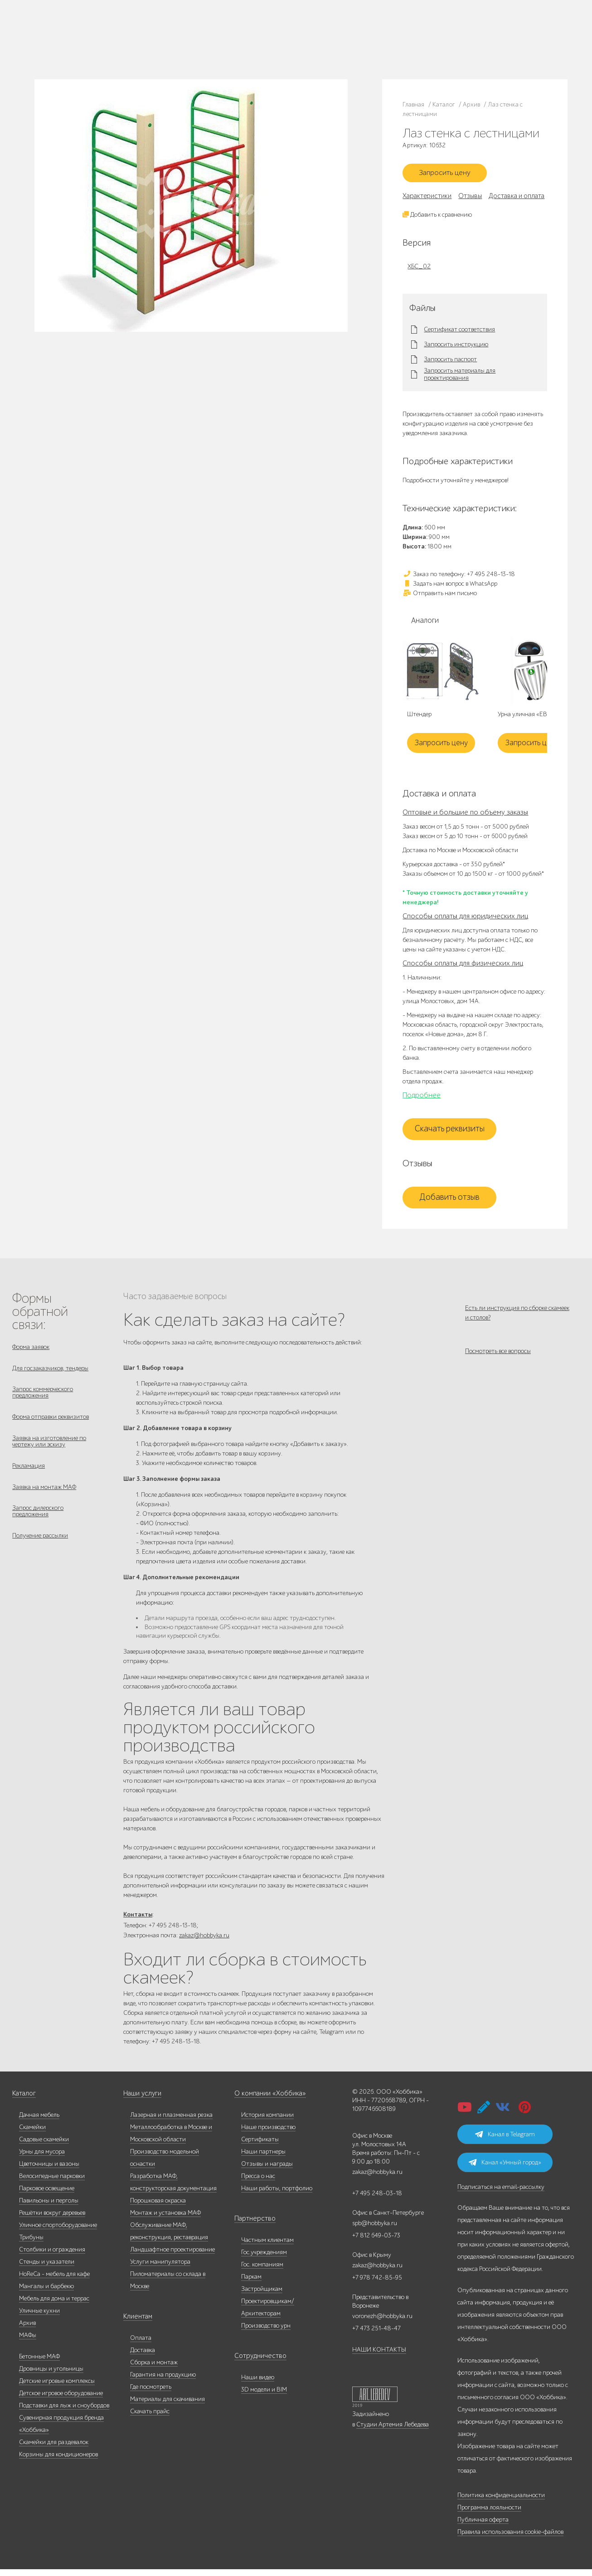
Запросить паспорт (450, 363)
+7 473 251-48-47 (281, 30)
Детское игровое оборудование (61, 2400)
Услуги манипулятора (160, 2268)
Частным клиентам (267, 2247)
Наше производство (123, 28)
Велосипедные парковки (52, 2183)
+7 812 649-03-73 (195, 39)
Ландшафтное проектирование (172, 2256)
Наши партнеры (263, 2158)
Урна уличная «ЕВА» (526, 718)
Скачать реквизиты (450, 1132)
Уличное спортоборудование (58, 2232)
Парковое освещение (46, 2195)
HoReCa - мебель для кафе (54, 2281)
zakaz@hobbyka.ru (197, 47)
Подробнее (422, 1098)
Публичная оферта (483, 2526)
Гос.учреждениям (264, 2259)
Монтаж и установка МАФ (165, 2219)
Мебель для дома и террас (54, 2305)
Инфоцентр (110, 50)
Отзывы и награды (267, 2170)
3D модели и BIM (264, 2396)
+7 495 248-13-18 (194, 30)
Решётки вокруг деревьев (52, 2219)
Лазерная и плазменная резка (171, 2121)
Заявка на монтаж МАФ (44, 1501)
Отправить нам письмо (440, 596)
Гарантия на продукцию (163, 2381)
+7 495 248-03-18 (377, 2200)
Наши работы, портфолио (276, 2195)
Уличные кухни (39, 2317)
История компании (267, 2121)
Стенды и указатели (46, 2268)
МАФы (27, 2342)
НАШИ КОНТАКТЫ (379, 2356)
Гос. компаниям (262, 2271)
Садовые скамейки (44, 2146)
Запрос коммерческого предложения (42, 1399)
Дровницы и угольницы (51, 2375)
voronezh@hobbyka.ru (382, 2323)
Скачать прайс (150, 2418)
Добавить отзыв (449, 1201)
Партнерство (251, 2225)
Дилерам (123, 39)
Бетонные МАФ (39, 2363)
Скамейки (32, 2134)
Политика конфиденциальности (501, 2502)
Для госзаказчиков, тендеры (50, 1373)
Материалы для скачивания (167, 2406)
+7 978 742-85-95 (281, 39)
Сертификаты (260, 2146)
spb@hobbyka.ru (374, 2230)
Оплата (140, 2344)
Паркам (251, 2283)
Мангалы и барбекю (46, 2293)
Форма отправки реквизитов (50, 1426)
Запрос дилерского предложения (37, 1528)
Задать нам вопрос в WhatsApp (450, 587)
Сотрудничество (256, 2363)
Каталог (85, 28)
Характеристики (427, 199)
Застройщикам (261, 2295)
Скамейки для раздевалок (53, 2449)
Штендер (419, 718)
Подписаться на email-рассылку (500, 2194)
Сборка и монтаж (154, 2369)
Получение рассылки (40, 1554)
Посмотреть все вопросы (498, 1359)
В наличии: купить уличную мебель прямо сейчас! (296, 9)
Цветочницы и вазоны (49, 2170)
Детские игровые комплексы (57, 2388)
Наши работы (92, 39)
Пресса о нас (258, 2183)
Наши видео (257, 2384)
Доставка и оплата (516, 199)
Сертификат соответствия (459, 333)
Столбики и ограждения (52, 2256)
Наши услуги (141, 2100)
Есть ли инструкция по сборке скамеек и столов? (517, 1315)
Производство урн (266, 2332)
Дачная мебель (39, 2121)
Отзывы (470, 199)
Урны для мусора (42, 2158)
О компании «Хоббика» (267, 2100)
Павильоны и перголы (48, 2207)
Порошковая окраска (158, 2207)
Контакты (139, 50)
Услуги (84, 50)
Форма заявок (30, 1350)
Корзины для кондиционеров (58, 2461)
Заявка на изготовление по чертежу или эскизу (49, 1452)
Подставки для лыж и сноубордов (64, 2412)
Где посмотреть (150, 2393)
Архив (27, 2329)
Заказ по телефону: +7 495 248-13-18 (459, 577)
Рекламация (28, 1478)
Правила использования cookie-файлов (510, 2538)
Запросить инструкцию (456, 348)
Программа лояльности (489, 2514)
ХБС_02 (419, 269)
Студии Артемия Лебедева (392, 2431)
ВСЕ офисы (233, 47)
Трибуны (31, 2244)
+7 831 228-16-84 (281, 47)
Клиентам (136, 2323)
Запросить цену (449, 175)
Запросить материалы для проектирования (459, 378)
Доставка (142, 2357)
